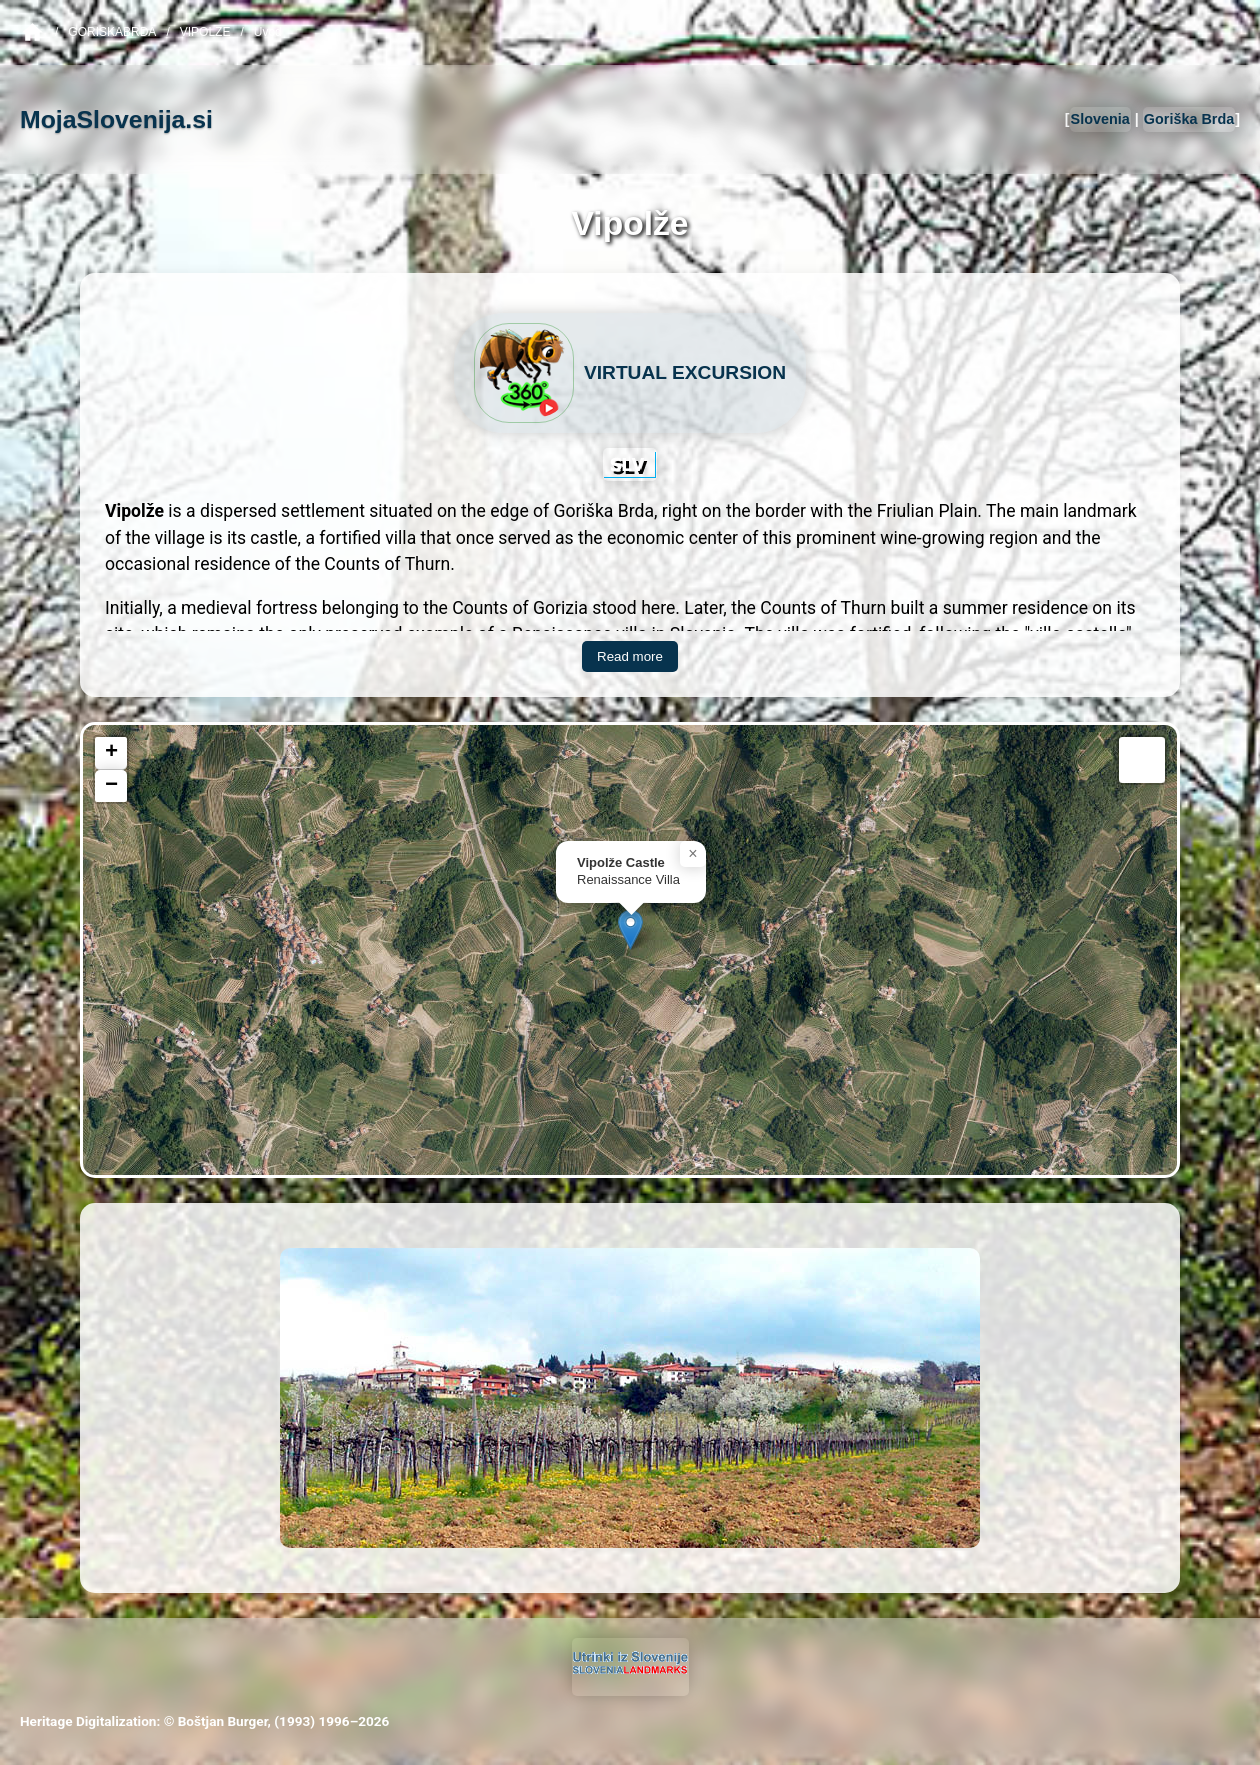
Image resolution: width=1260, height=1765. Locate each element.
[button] (630, 929)
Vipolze (205, 32)
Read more (630, 656)
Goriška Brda (1189, 119)
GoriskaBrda (112, 32)
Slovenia (1100, 119)
